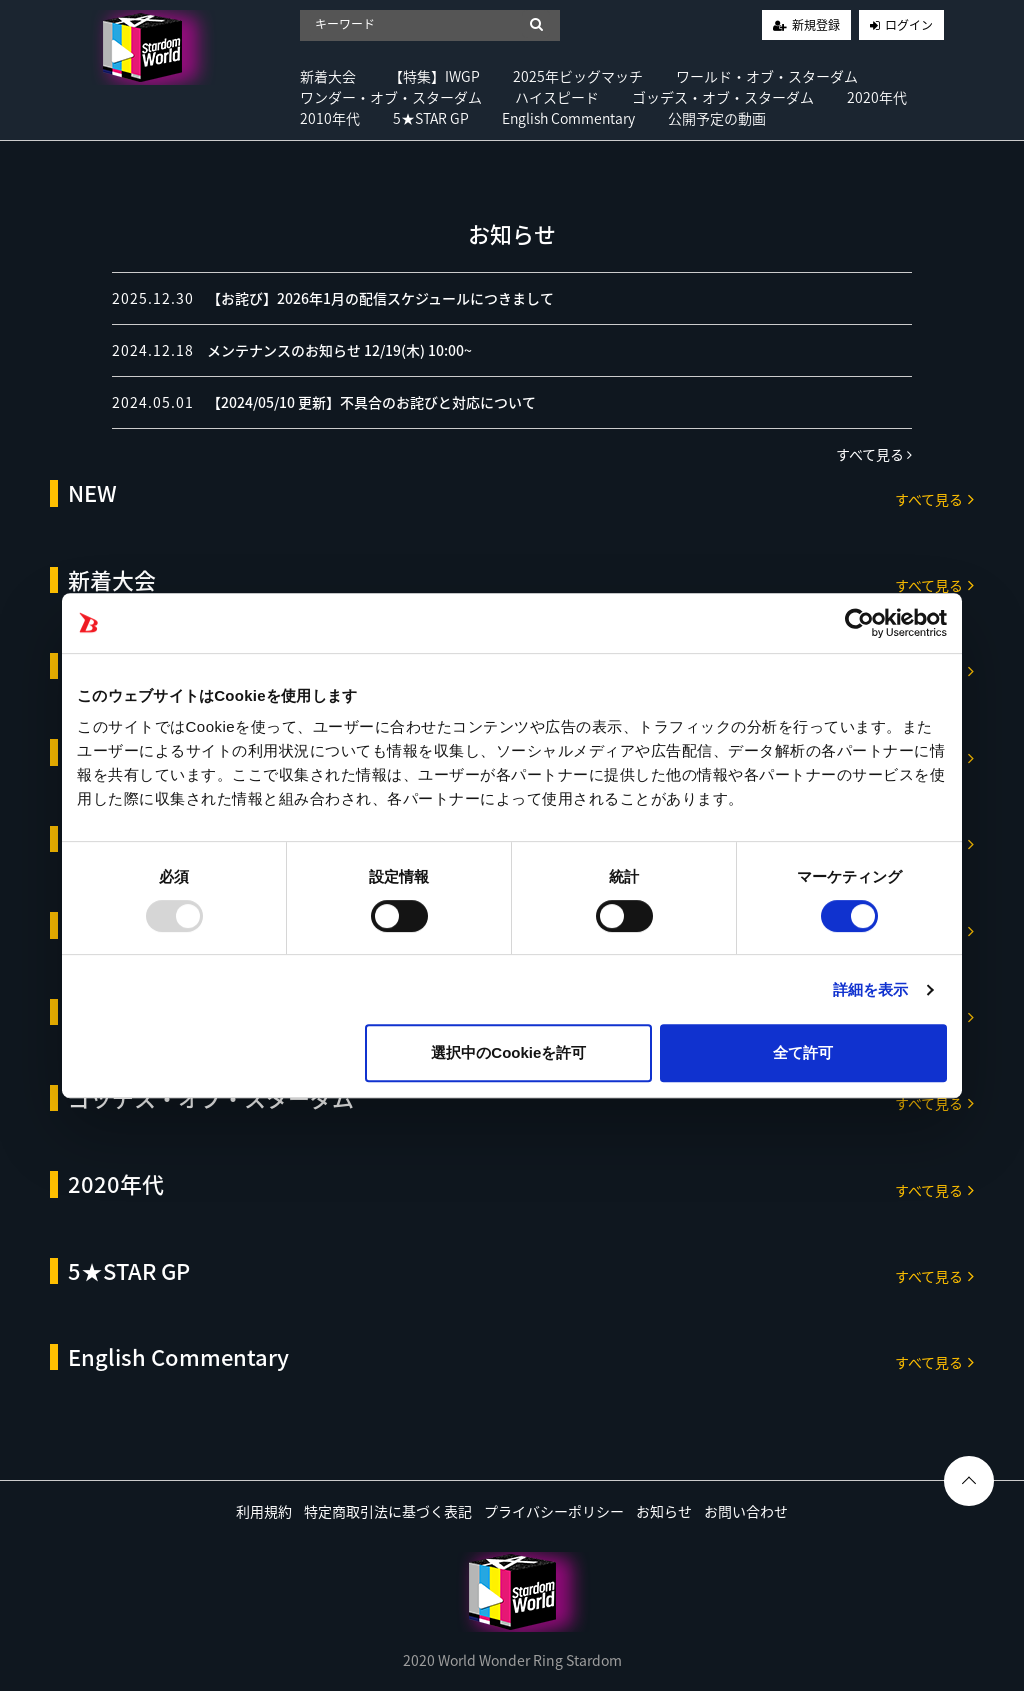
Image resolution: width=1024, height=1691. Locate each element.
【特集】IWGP (434, 76)
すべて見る (874, 454)
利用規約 (264, 1511)
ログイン (909, 25)
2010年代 (330, 118)
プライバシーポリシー (554, 1511)
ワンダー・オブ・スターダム (391, 97)
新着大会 (328, 76)
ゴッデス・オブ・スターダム (723, 97)
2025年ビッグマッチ (578, 76)
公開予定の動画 (717, 118)
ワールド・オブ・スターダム (767, 76)
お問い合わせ (746, 1511)
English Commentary (568, 118)
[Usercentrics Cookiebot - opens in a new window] (859, 623)
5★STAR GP (431, 118)
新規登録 (816, 25)
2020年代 (877, 97)
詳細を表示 (871, 989)
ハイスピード (557, 97)
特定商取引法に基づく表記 (388, 1511)
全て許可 (803, 1052)
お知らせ (664, 1511)
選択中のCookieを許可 (508, 1052)
